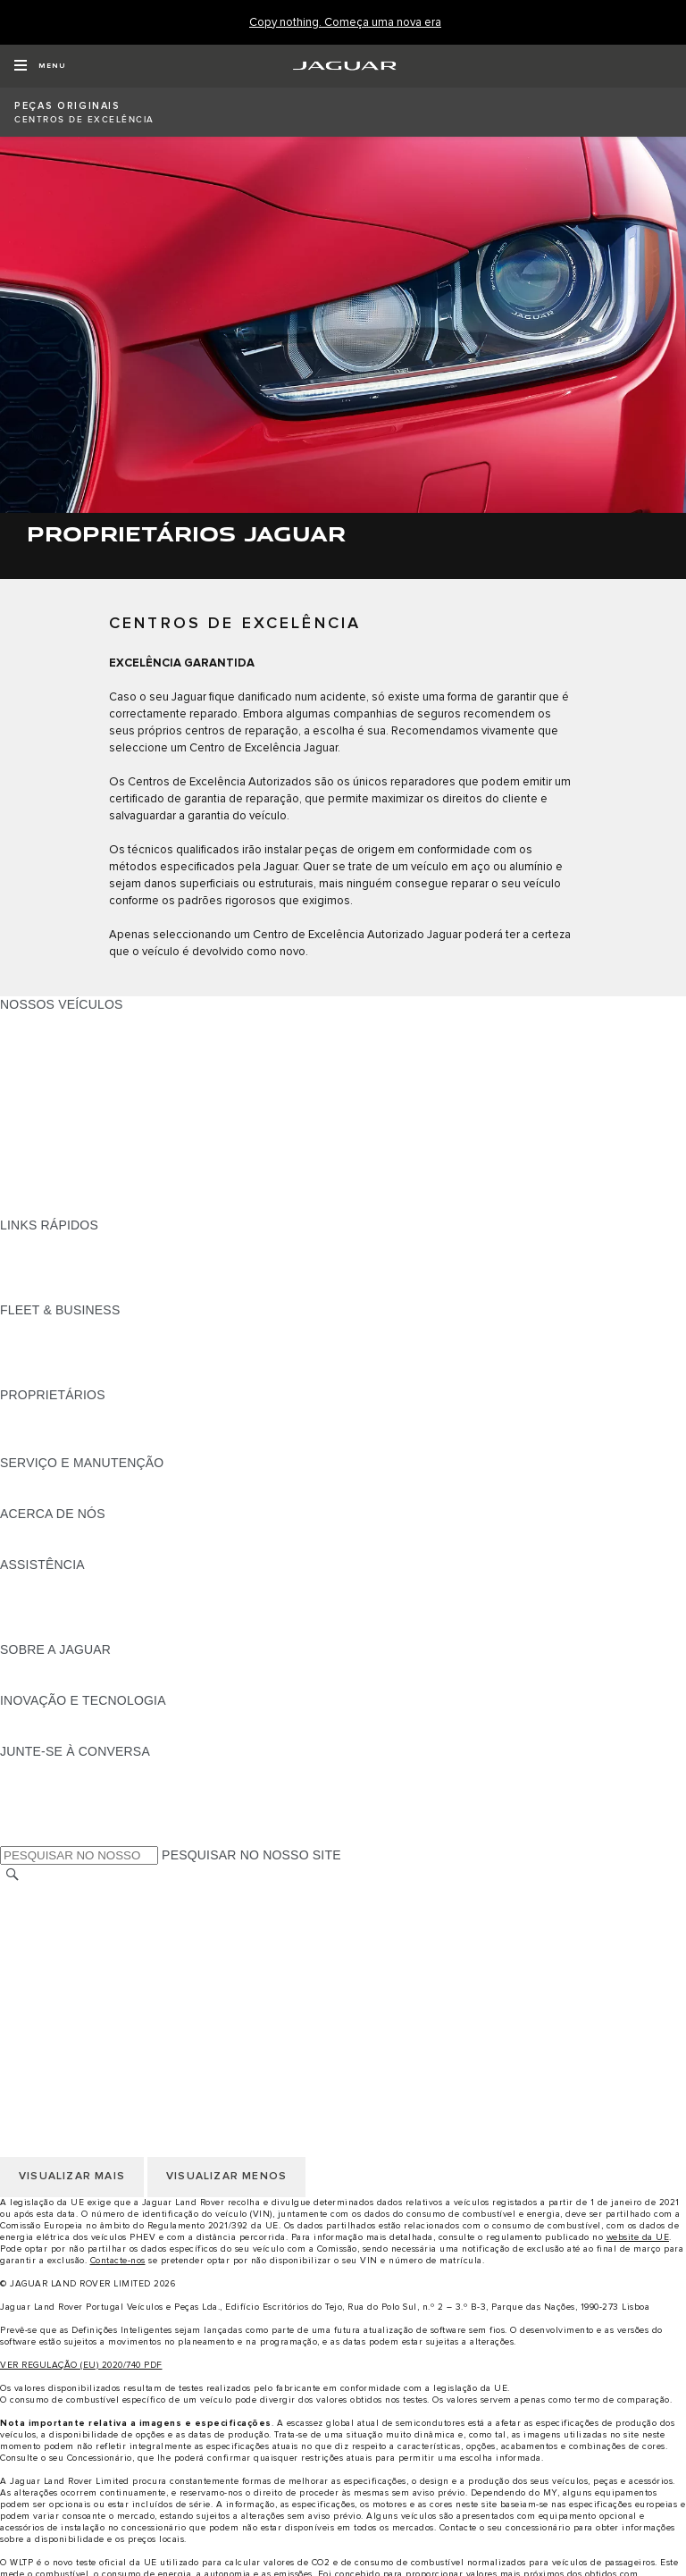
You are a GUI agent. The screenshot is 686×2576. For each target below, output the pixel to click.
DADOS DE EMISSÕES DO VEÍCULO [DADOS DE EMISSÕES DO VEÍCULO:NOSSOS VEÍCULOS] (110, 1191)
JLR (11, 1530)
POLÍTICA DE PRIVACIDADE (84, 1944)
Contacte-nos (118, 2260)
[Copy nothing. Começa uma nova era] (345, 23)
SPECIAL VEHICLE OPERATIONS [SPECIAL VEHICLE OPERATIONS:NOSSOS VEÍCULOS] (99, 1174)
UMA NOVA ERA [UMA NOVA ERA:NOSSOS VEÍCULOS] (48, 1208)
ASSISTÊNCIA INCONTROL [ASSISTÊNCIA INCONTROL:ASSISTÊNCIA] (81, 1632)
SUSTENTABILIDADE (63, 1547)
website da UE (638, 2237)
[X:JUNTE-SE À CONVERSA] (12, 1836)
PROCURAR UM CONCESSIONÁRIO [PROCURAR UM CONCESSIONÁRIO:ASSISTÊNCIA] (108, 1615)
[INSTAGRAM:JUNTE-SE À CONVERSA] (44, 1768)
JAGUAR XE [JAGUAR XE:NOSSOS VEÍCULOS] (36, 1089)
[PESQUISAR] (12, 1875)
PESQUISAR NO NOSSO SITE (251, 1855)
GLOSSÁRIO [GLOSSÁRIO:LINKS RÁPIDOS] (37, 1276)
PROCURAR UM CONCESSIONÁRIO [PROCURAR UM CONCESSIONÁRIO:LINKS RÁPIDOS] (108, 1259)
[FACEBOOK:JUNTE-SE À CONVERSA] (42, 1819)
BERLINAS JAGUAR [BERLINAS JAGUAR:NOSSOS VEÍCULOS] (59, 1123)
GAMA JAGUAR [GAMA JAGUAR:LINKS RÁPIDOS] (46, 1242)
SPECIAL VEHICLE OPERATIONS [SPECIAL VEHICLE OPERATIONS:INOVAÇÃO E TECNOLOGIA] (99, 1734)
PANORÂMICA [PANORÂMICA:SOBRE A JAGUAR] (42, 1666)
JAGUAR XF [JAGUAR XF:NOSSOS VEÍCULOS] (35, 1106)
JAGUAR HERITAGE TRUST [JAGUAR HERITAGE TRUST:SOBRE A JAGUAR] (83, 1683)
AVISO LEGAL (41, 1927)
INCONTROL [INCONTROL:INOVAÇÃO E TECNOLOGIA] (37, 1717)
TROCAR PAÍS (43, 1893)
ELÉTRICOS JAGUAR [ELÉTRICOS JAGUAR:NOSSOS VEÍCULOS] (64, 1157)
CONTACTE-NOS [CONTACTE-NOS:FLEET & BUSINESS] (50, 1378)
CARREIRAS (37, 1910)
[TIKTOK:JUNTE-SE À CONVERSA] (30, 1785)
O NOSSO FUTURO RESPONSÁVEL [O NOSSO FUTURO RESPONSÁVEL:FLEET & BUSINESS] (107, 1361)
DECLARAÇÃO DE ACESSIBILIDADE (109, 2012)
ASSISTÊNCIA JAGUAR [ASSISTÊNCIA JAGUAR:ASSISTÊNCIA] (69, 1581)
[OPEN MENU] (39, 66)
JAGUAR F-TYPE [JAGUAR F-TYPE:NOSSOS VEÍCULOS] (50, 1072)
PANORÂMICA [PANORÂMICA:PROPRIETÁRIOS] (42, 1412)
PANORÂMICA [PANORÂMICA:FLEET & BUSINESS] (42, 1327)
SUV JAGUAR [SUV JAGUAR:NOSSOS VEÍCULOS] (40, 1140)
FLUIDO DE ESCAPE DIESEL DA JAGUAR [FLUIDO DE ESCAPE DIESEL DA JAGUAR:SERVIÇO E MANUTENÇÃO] (124, 1496)
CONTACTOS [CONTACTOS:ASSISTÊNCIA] (39, 1598)
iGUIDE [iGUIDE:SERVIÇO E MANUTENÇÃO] (22, 1480)
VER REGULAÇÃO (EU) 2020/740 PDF (81, 2365)
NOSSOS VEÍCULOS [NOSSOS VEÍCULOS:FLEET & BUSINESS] (61, 1344)
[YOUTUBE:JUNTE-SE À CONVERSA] (37, 1802)
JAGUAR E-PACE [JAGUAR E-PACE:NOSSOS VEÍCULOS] (51, 1038)
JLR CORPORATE (53, 1995)
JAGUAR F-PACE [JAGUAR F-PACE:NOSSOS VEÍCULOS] (51, 1021)
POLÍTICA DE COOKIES (70, 1961)
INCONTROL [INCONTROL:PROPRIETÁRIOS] (37, 1429)
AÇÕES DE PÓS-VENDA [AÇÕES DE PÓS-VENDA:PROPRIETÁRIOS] (72, 1446)
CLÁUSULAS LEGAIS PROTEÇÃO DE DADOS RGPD (156, 1978)
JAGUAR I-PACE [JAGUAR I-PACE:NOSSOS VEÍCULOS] (48, 1055)
